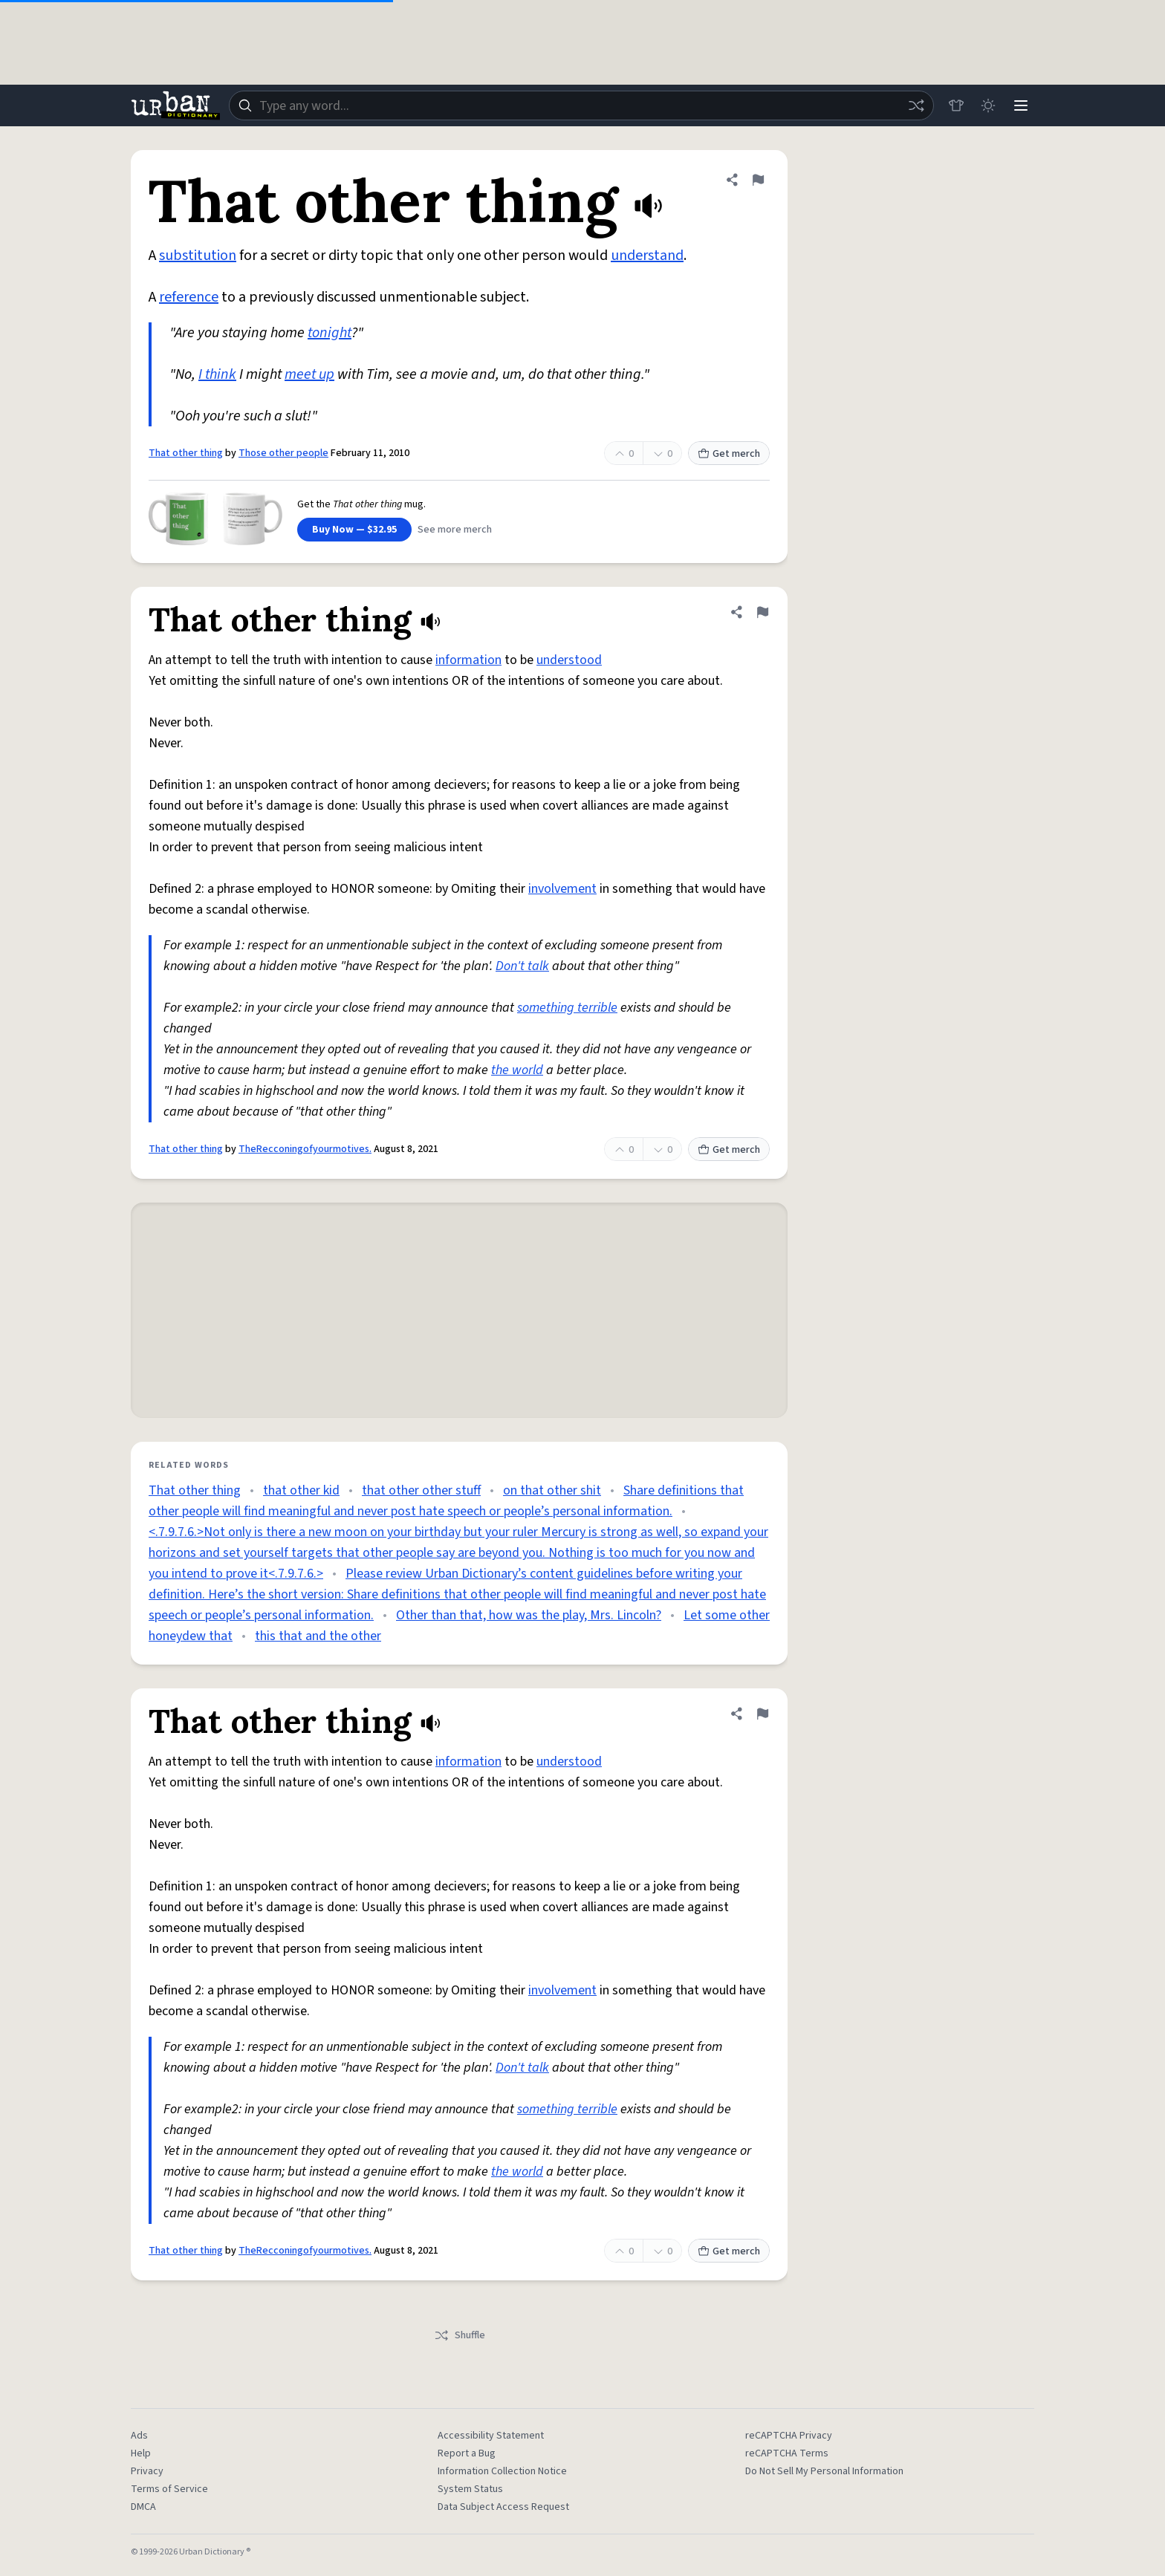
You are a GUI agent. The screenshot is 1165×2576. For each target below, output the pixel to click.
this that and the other (318, 1636)
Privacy (147, 2471)
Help (141, 2453)
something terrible (567, 1007)
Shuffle (459, 2335)
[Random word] (915, 105)
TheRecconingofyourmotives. (304, 1149)
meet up (309, 374)
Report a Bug (467, 2453)
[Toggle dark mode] (988, 105)
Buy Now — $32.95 (354, 529)
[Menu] (1020, 105)
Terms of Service (169, 2489)
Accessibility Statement (491, 2435)
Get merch (729, 453)
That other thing (186, 453)
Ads (139, 2435)
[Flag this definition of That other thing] (758, 180)
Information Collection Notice (502, 2471)
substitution (197, 255)
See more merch (455, 529)
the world (517, 1070)
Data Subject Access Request (503, 2506)
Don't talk (522, 966)
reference (188, 297)
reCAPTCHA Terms (786, 2453)
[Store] (955, 105)
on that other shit (552, 1490)
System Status (470, 2489)
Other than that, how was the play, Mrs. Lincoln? (528, 1615)
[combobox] (581, 105)
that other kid (301, 1490)
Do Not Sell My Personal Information (824, 2471)
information (468, 660)
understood (569, 660)
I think (217, 374)
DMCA (143, 2506)
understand (647, 255)
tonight (329, 332)
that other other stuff (421, 1490)
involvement (562, 888)
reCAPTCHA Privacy (788, 2435)
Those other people (283, 453)
